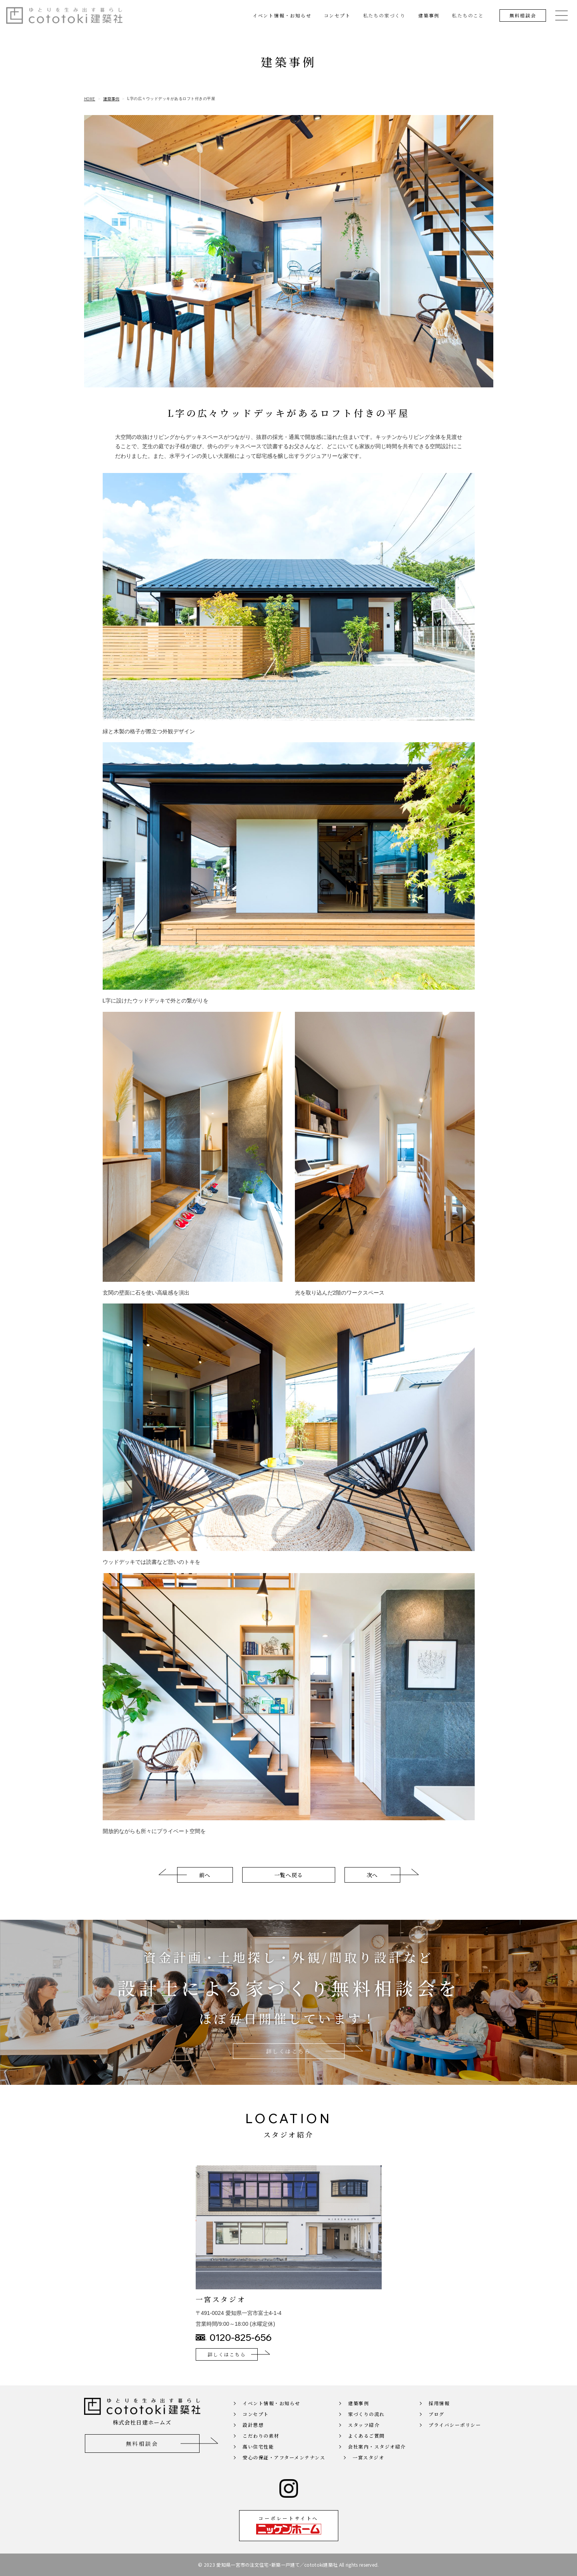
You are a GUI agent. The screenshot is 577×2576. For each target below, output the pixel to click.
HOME (89, 99)
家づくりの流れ (366, 2424)
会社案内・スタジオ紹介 (377, 2457)
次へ (372, 1885)
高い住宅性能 (258, 2457)
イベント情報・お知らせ (282, 15)
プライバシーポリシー (455, 2435)
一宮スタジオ (368, 2467)
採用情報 (439, 2413)
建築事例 (428, 15)
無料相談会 (523, 15)
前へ (204, 1885)
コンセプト (337, 15)
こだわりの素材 (261, 2446)
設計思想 (253, 2435)
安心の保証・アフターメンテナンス (284, 2467)
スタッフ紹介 (363, 2435)
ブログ (436, 2424)
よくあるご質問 (366, 2446)
